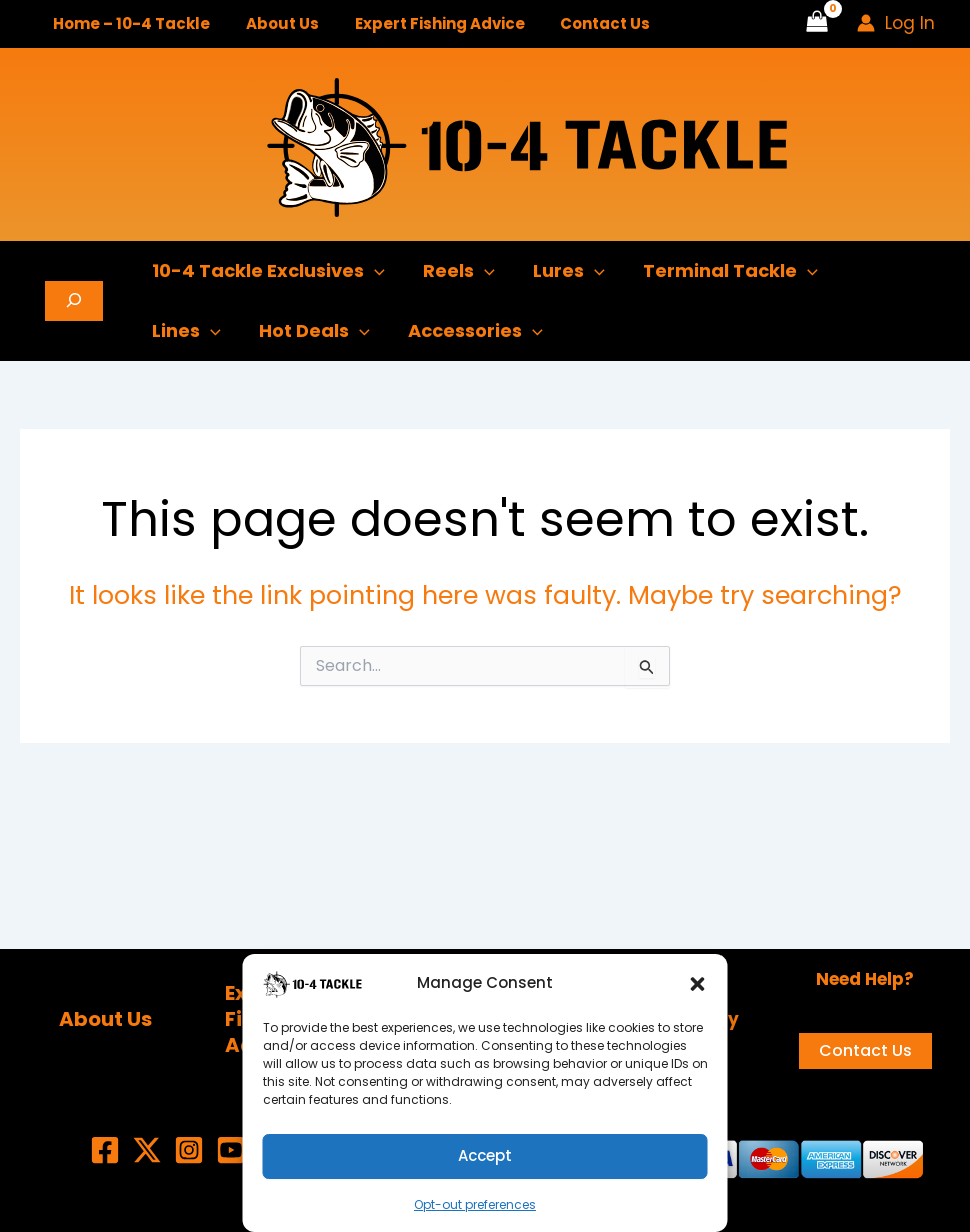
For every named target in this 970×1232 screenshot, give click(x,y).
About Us (273, 23)
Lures (564, 271)
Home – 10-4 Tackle (128, 23)
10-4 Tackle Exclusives (267, 271)
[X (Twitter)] (147, 1150)
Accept (485, 1155)
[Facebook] (105, 1150)
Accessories (470, 331)
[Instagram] (189, 1150)
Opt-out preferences (475, 1204)
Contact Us (585, 23)
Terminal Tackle (722, 271)
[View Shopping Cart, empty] (817, 24)
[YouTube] (231, 1150)
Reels (456, 271)
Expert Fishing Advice (425, 23)
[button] (698, 984)
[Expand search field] (74, 301)
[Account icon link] (896, 23)
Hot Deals (311, 331)
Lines (185, 331)
